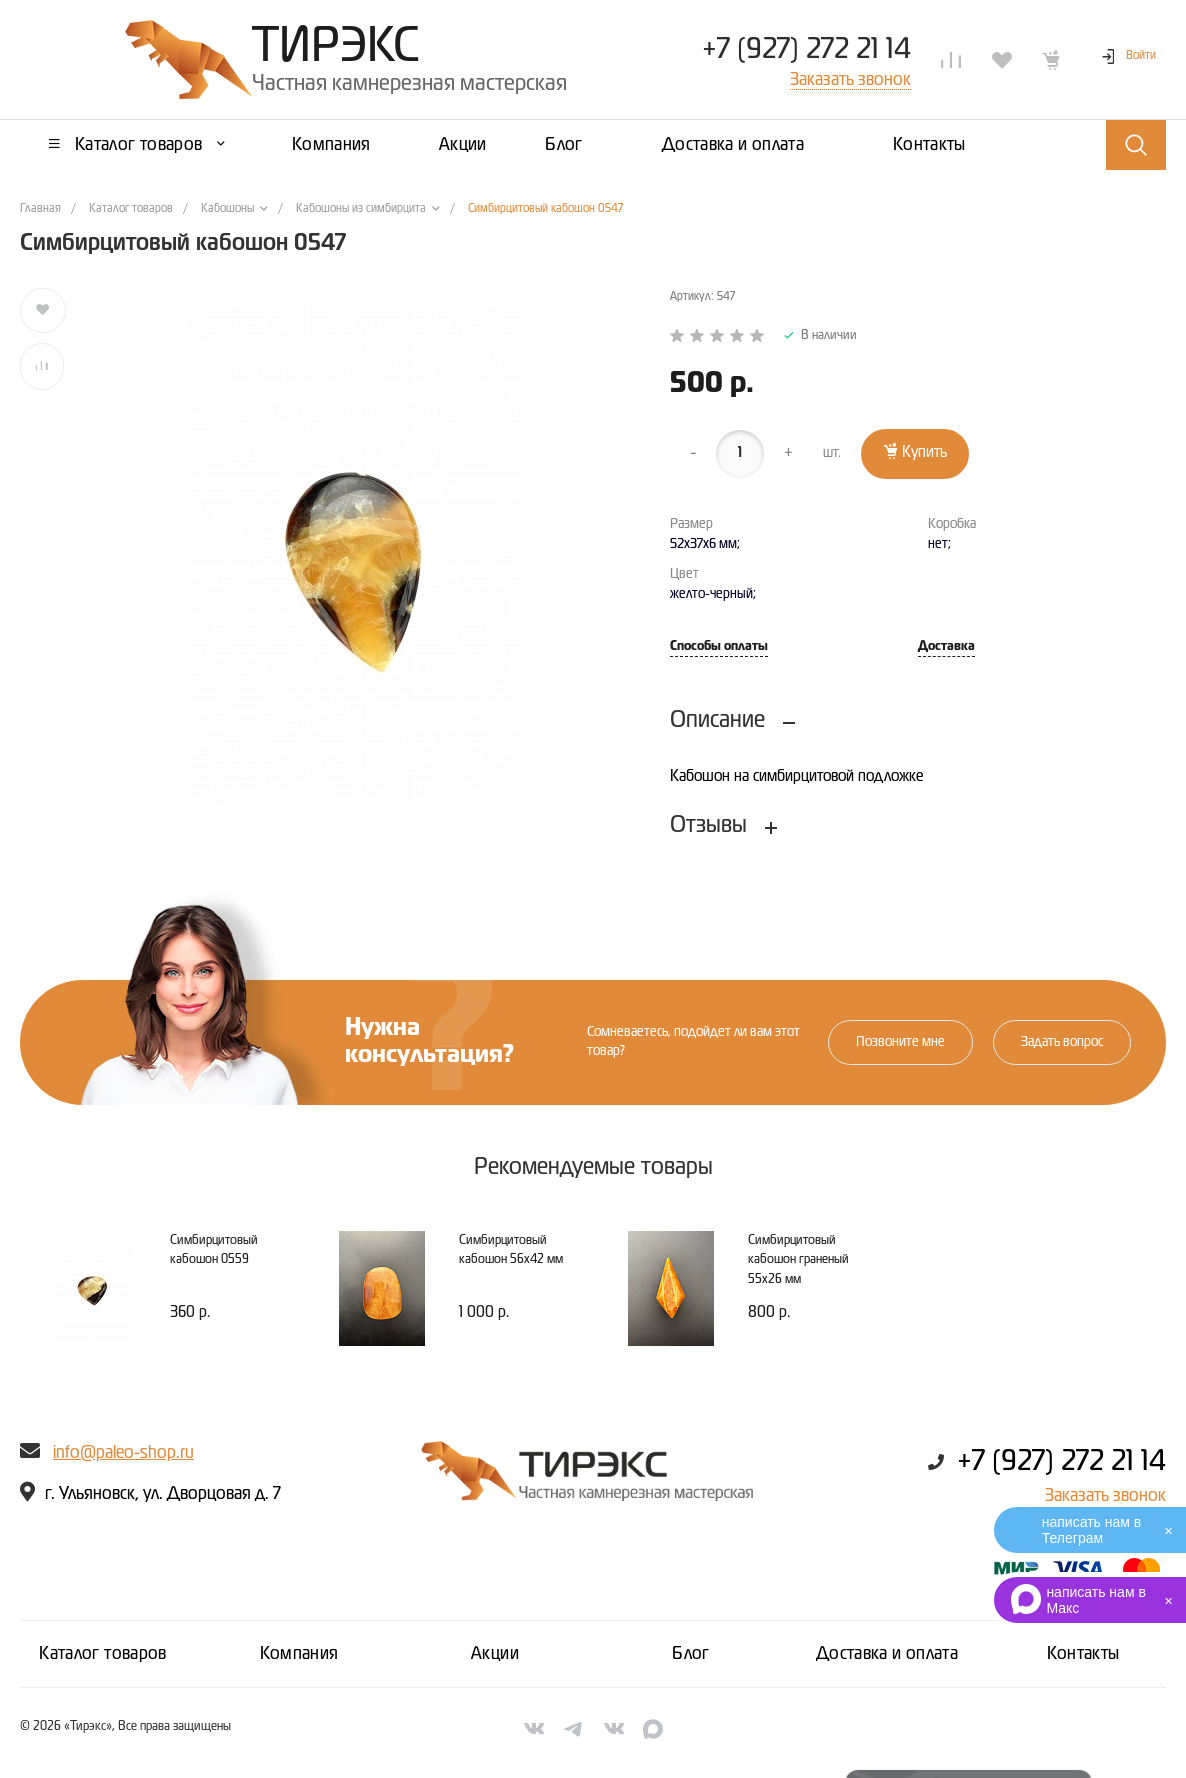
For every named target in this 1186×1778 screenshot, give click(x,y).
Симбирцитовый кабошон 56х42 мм (511, 1250)
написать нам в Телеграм (1091, 1530)
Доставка (946, 646)
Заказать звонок (1105, 1496)
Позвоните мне (900, 1042)
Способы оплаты (719, 646)
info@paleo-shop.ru (123, 1453)
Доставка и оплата (887, 1654)
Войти (1141, 56)
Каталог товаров (102, 1654)
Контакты (1083, 1654)
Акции (495, 1654)
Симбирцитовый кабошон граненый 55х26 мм (798, 1260)
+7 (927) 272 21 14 (806, 50)
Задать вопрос (1062, 1042)
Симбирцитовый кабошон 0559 (214, 1250)
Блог (690, 1654)
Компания (299, 1654)
